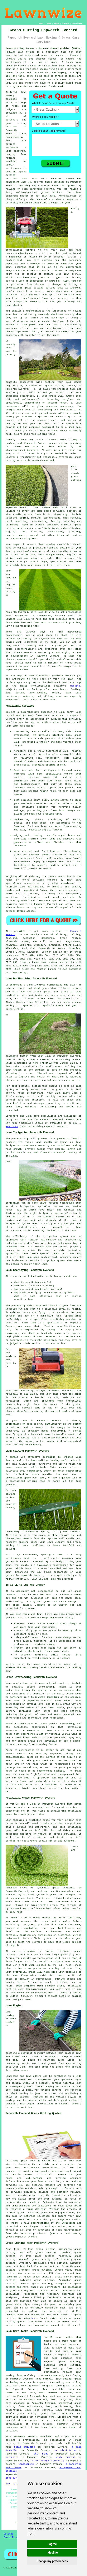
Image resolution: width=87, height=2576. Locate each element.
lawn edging (27, 2104)
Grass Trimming (13, 2537)
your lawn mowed (69, 382)
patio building (24, 2447)
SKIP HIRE (41, 2454)
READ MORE (12, 1126)
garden (45, 192)
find (16, 2249)
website (75, 686)
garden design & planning (47, 2461)
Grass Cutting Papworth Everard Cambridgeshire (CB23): (43, 48)
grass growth (41, 1474)
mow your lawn (55, 250)
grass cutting (51, 931)
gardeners (75, 2344)
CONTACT (65, 24)
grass (42, 1535)
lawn (30, 985)
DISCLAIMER (77, 24)
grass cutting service (36, 321)
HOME (41, 24)
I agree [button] (52, 2544)
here (34, 2318)
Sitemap (8, 2534)
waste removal (66, 2457)
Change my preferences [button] (52, 2561)
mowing (20, 715)
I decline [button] (52, 2552)
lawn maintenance (31, 887)
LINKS (48, 24)
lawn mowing (49, 962)
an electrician (65, 2450)
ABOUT (56, 24)
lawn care (37, 1323)
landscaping (26, 2464)
